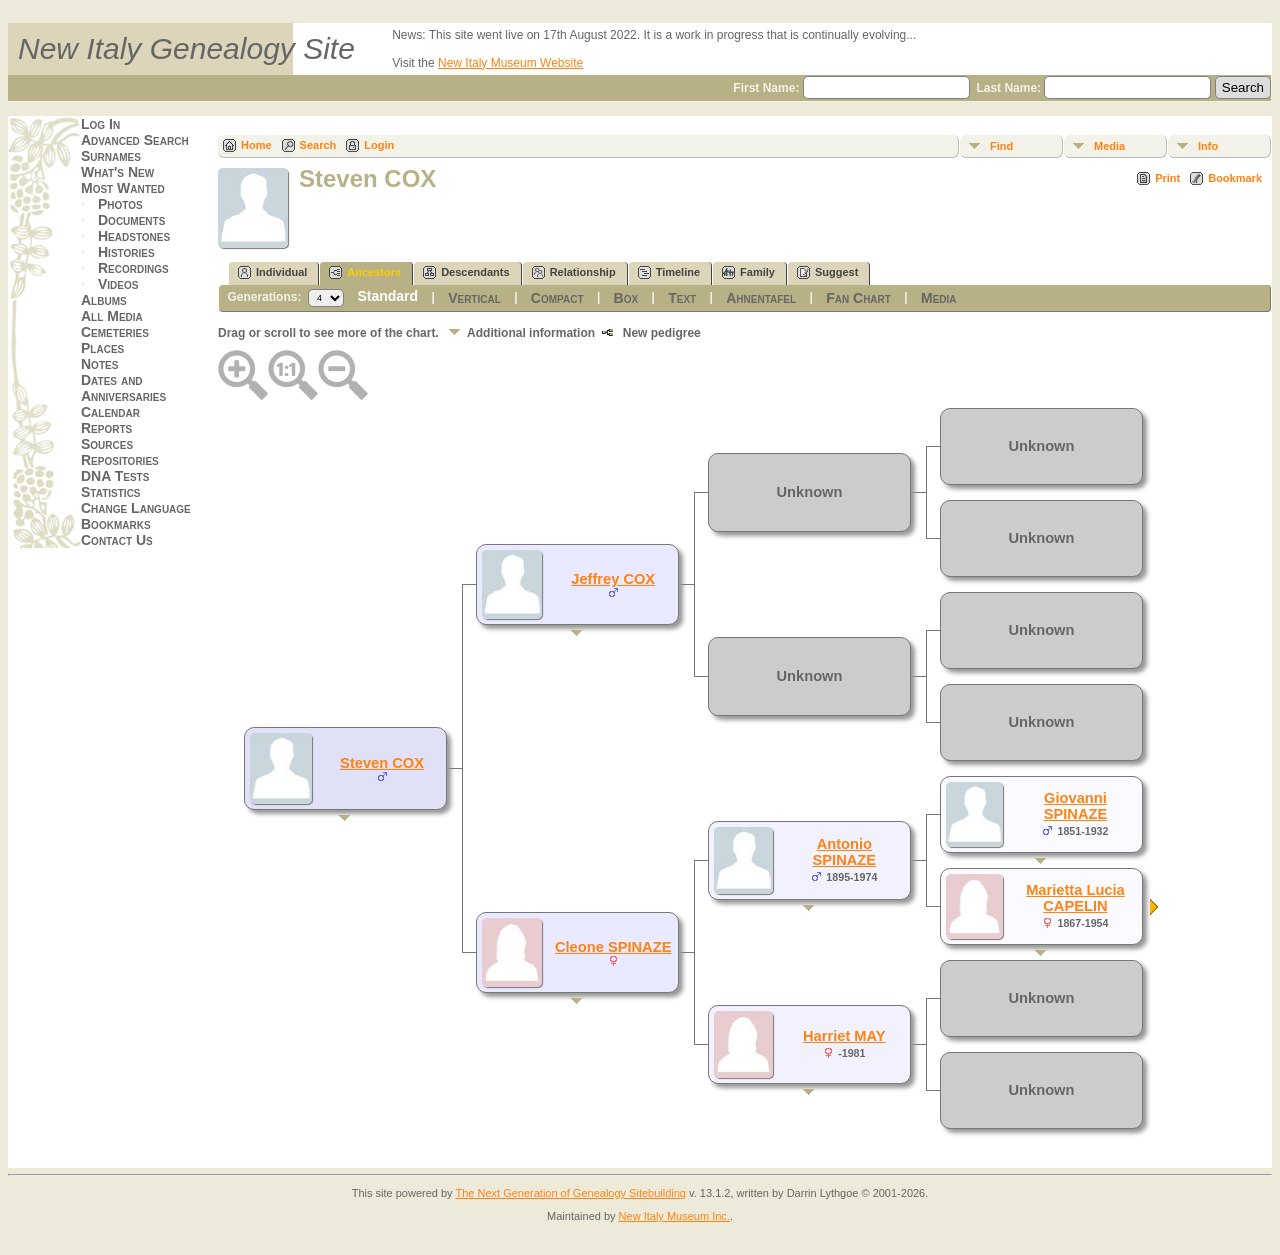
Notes (99, 364)
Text (682, 298)
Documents (131, 220)
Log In (100, 124)
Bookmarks (116, 524)
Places (102, 348)
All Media (112, 316)
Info (1208, 146)
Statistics (111, 492)
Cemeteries (115, 332)
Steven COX (382, 763)
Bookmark (1235, 178)
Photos (120, 204)
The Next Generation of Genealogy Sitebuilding (570, 1193)
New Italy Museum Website (510, 63)
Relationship (574, 272)
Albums (104, 300)
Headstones (134, 236)
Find (1001, 146)
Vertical (474, 298)
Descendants (466, 272)
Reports (106, 428)
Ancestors (365, 272)
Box (626, 298)
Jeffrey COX (613, 579)
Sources (107, 444)
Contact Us (117, 540)
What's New (117, 172)
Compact (557, 298)
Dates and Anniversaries (123, 388)
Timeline (669, 272)
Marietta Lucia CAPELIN (1075, 898)
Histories (126, 252)
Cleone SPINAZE (613, 947)
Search (318, 145)
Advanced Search (135, 140)
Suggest (827, 272)
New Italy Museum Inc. (674, 1216)
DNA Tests (115, 476)
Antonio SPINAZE (845, 852)
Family (748, 272)
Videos (118, 284)
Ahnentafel (761, 298)
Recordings (133, 268)
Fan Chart (858, 298)
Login (379, 145)
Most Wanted (123, 188)
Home (256, 145)
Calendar (110, 412)
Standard (387, 296)
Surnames (111, 156)
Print (1167, 178)
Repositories (120, 460)
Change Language (136, 508)
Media (1109, 146)
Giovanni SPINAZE (1076, 806)
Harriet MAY (844, 1036)
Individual (272, 272)
